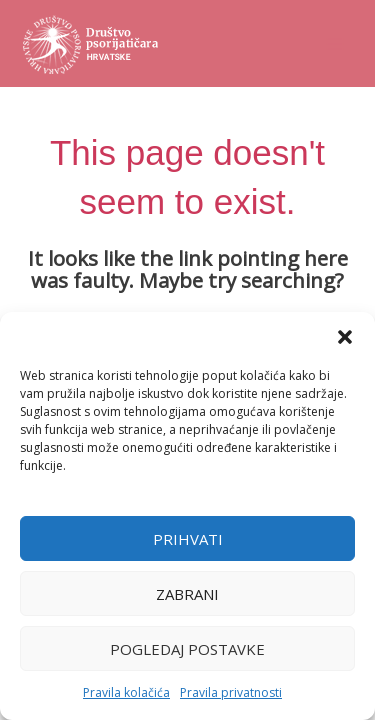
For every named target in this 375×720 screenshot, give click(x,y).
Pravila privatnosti (231, 692)
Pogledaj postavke (187, 649)
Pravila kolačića (126, 692)
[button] (345, 337)
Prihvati (188, 539)
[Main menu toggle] (335, 43)
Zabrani (187, 594)
